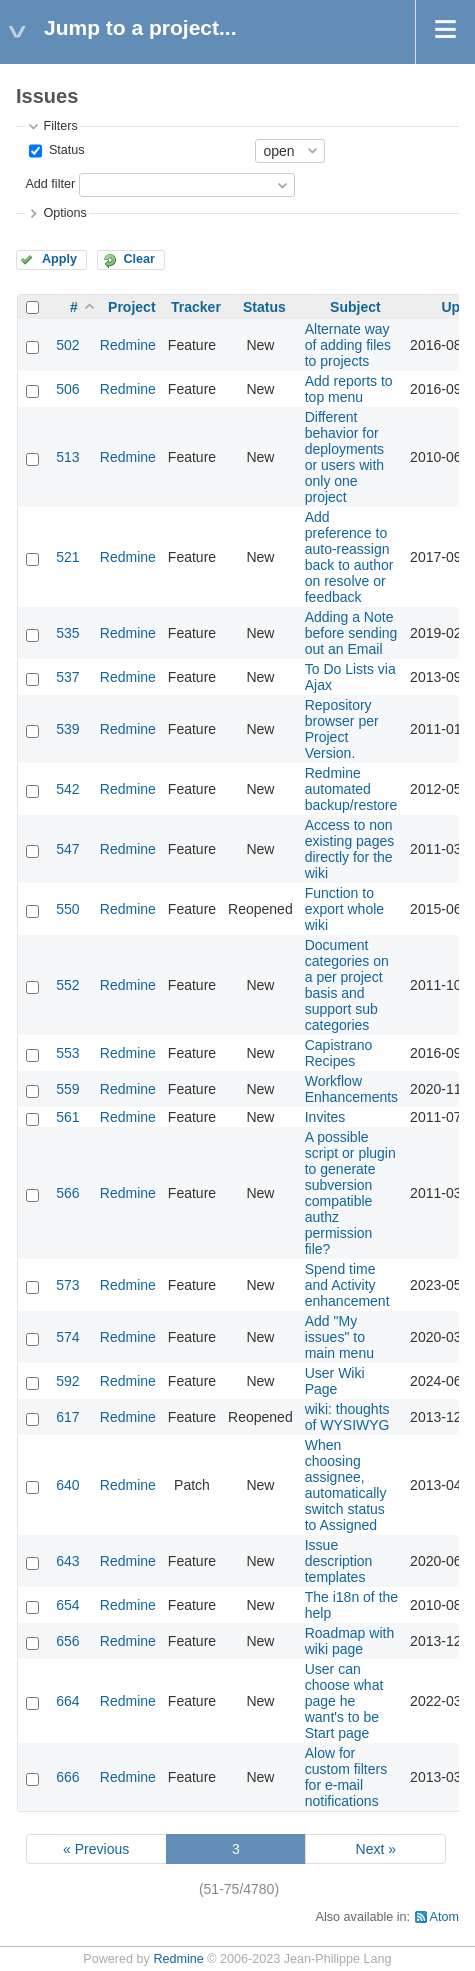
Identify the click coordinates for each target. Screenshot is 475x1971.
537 (67, 677)
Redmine (128, 345)
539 (67, 729)
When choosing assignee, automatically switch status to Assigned (346, 1485)
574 (67, 1337)
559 (67, 1089)
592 (67, 1381)
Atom (444, 1917)
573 (67, 1285)
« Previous (96, 1849)
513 (67, 457)
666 (67, 1777)
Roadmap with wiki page (350, 1641)
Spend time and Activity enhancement (347, 1285)
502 (67, 345)
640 (67, 1485)
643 (67, 1561)
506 (67, 389)
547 (67, 849)
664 (67, 1701)
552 (67, 985)
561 (67, 1117)
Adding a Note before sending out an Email (351, 633)
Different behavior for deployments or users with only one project (344, 457)
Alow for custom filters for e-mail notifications (346, 1777)
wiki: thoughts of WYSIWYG (347, 1417)
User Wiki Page (335, 1381)
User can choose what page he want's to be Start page (344, 1701)
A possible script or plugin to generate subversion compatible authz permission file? (350, 1193)
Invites (325, 1117)
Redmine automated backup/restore (351, 789)
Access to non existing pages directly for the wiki (350, 849)
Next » (376, 1849)
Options (64, 213)
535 (67, 633)
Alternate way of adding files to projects (348, 345)
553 (67, 1053)
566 (67, 1193)
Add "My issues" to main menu (339, 1337)
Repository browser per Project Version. (342, 729)
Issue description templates (339, 1561)
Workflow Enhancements (351, 1089)
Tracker (196, 307)
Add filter (50, 184)
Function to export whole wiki (344, 909)
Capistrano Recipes (339, 1053)
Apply (59, 259)
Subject (355, 307)
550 (67, 909)
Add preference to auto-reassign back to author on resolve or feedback (349, 557)
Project (131, 307)
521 (67, 557)
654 (67, 1605)
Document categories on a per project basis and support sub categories (347, 985)
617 (67, 1417)
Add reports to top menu (349, 389)
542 (67, 789)
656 (67, 1641)
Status (64, 150)
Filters (60, 126)
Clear (139, 259)
